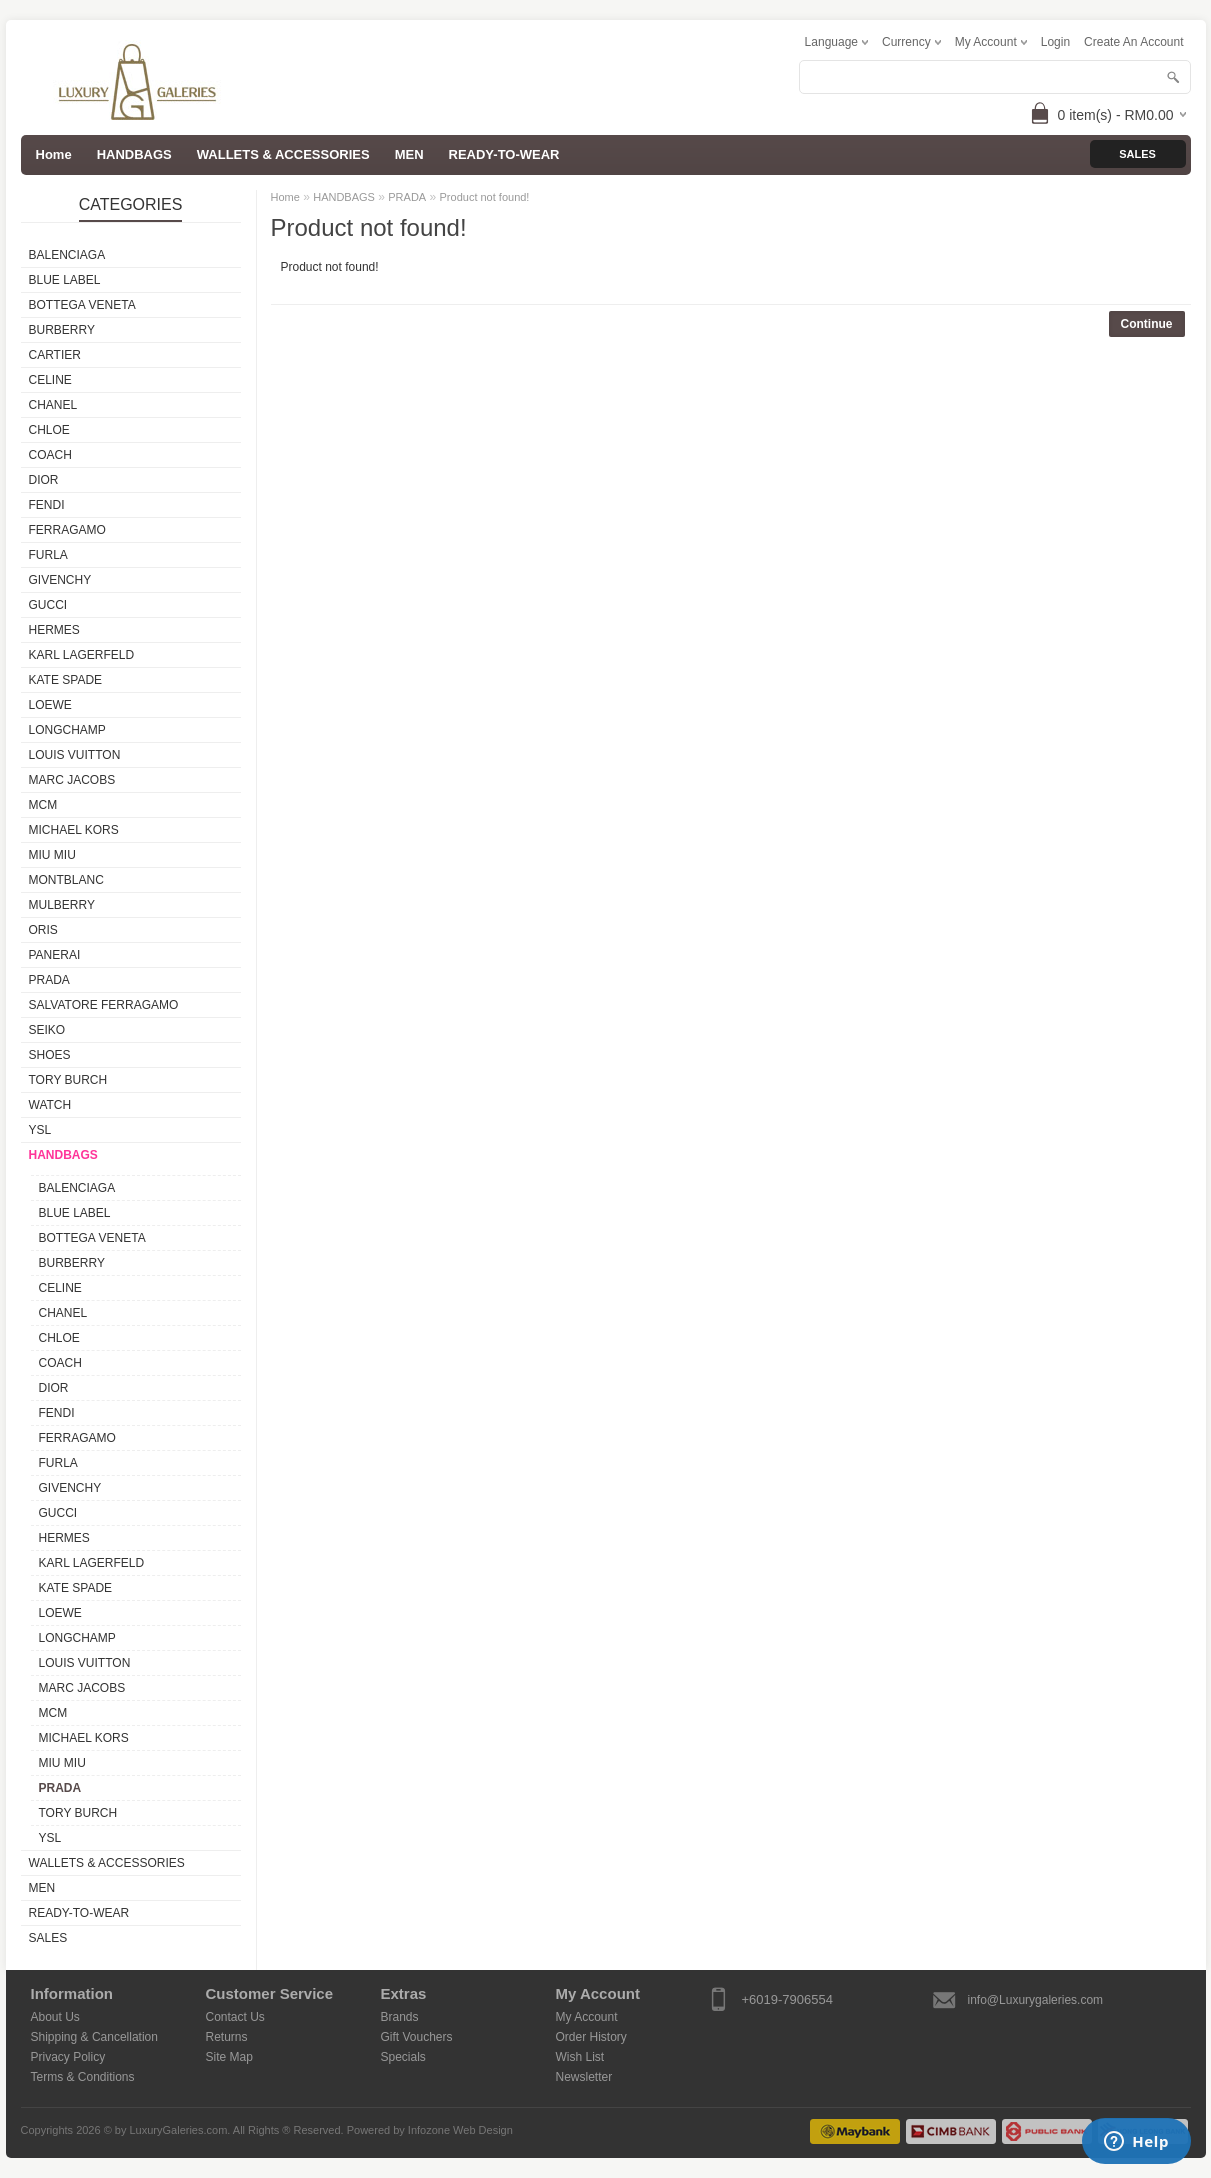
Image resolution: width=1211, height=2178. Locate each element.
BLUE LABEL (65, 280)
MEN (409, 154)
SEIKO (47, 1030)
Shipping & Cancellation (94, 2037)
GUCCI (48, 605)
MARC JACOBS (72, 780)
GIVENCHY (60, 580)
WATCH (50, 1105)
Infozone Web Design (460, 2130)
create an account (1133, 42)
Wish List (580, 2057)
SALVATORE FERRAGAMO (104, 1005)
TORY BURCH (68, 1080)
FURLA (48, 555)
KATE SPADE (66, 680)
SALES (48, 1938)
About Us (55, 2017)
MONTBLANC (66, 880)
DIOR (44, 480)
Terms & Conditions (83, 2077)
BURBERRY (62, 330)
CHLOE (49, 430)
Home (285, 197)
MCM (43, 805)
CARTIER (55, 355)
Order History (591, 2037)
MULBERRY (62, 905)
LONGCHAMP (67, 730)
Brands (400, 2017)
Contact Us (235, 2017)
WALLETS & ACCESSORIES (283, 154)
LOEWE (50, 705)
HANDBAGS (134, 154)
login (1055, 42)
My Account (587, 2017)
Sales (1137, 154)
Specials (403, 2057)
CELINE (50, 380)
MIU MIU (52, 855)
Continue (1147, 324)
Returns (227, 2037)
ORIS (43, 930)
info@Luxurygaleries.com (1036, 2000)
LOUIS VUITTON (75, 755)
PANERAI (55, 955)
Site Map (229, 2057)
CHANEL (53, 405)
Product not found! (485, 197)
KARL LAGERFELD (82, 655)
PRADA (49, 980)
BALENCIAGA (67, 255)
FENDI (47, 505)
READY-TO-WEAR (504, 154)
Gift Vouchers (417, 2037)
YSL (40, 1130)
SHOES (50, 1055)
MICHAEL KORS (74, 830)
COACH (50, 455)
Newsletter (584, 2077)
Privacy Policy (68, 2057)
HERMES (54, 630)
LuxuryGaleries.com (179, 2130)
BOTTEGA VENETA (82, 305)
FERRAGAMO (67, 530)
